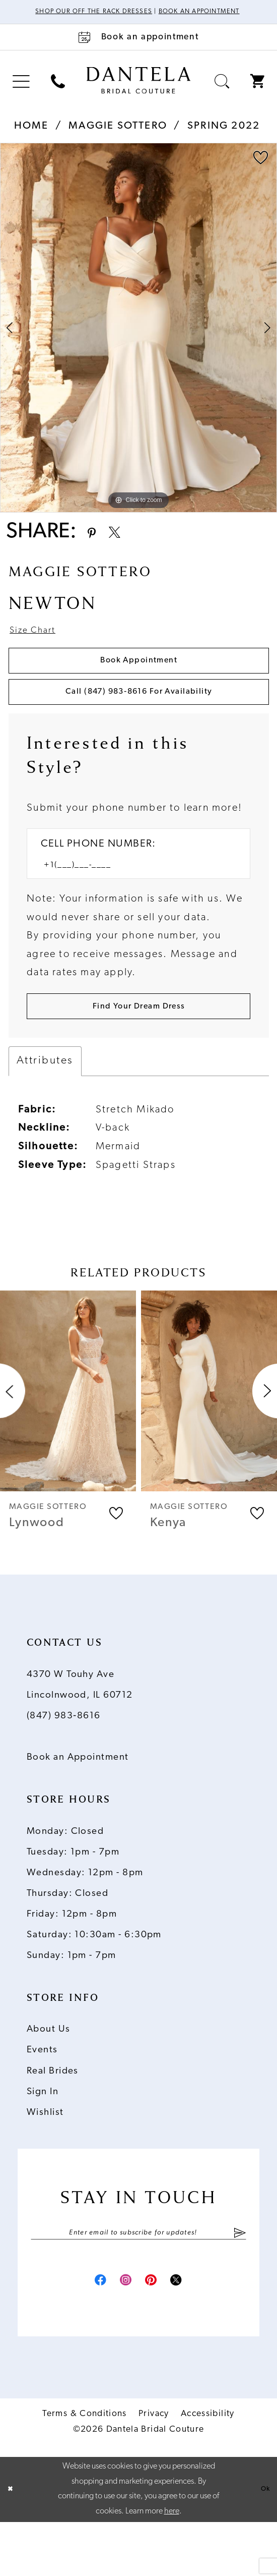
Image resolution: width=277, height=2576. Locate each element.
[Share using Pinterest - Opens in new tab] (95, 546)
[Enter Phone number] (131, 902)
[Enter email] (138, 2280)
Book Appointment (139, 684)
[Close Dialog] (13, 2544)
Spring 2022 (223, 138)
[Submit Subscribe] (239, 2280)
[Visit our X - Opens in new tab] (192, 2331)
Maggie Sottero (117, 138)
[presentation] (68, 1437)
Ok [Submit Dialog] (263, 2543)
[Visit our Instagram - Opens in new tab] (120, 2331)
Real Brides (53, 2117)
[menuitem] (21, 93)
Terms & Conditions (84, 2468)
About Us (49, 2076)
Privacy (153, 2468)
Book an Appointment (78, 1804)
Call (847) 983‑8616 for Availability (139, 723)
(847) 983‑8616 (64, 1762)
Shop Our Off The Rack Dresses (114, 13)
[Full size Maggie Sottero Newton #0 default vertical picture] (138, 339)
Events (42, 2097)
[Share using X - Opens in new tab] (127, 546)
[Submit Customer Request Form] (138, 1049)
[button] (21, 93)
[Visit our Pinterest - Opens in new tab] (156, 2331)
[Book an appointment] (138, 49)
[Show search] (221, 93)
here (171, 2565)
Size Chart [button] (38, 648)
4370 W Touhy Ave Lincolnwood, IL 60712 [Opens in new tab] (80, 1731)
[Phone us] (58, 93)
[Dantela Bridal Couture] (139, 92)
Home (31, 138)
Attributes (45, 1107)
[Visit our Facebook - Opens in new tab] (85, 2331)
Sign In (42, 2138)
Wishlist (45, 2159)
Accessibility (208, 2468)
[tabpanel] (138, 339)
